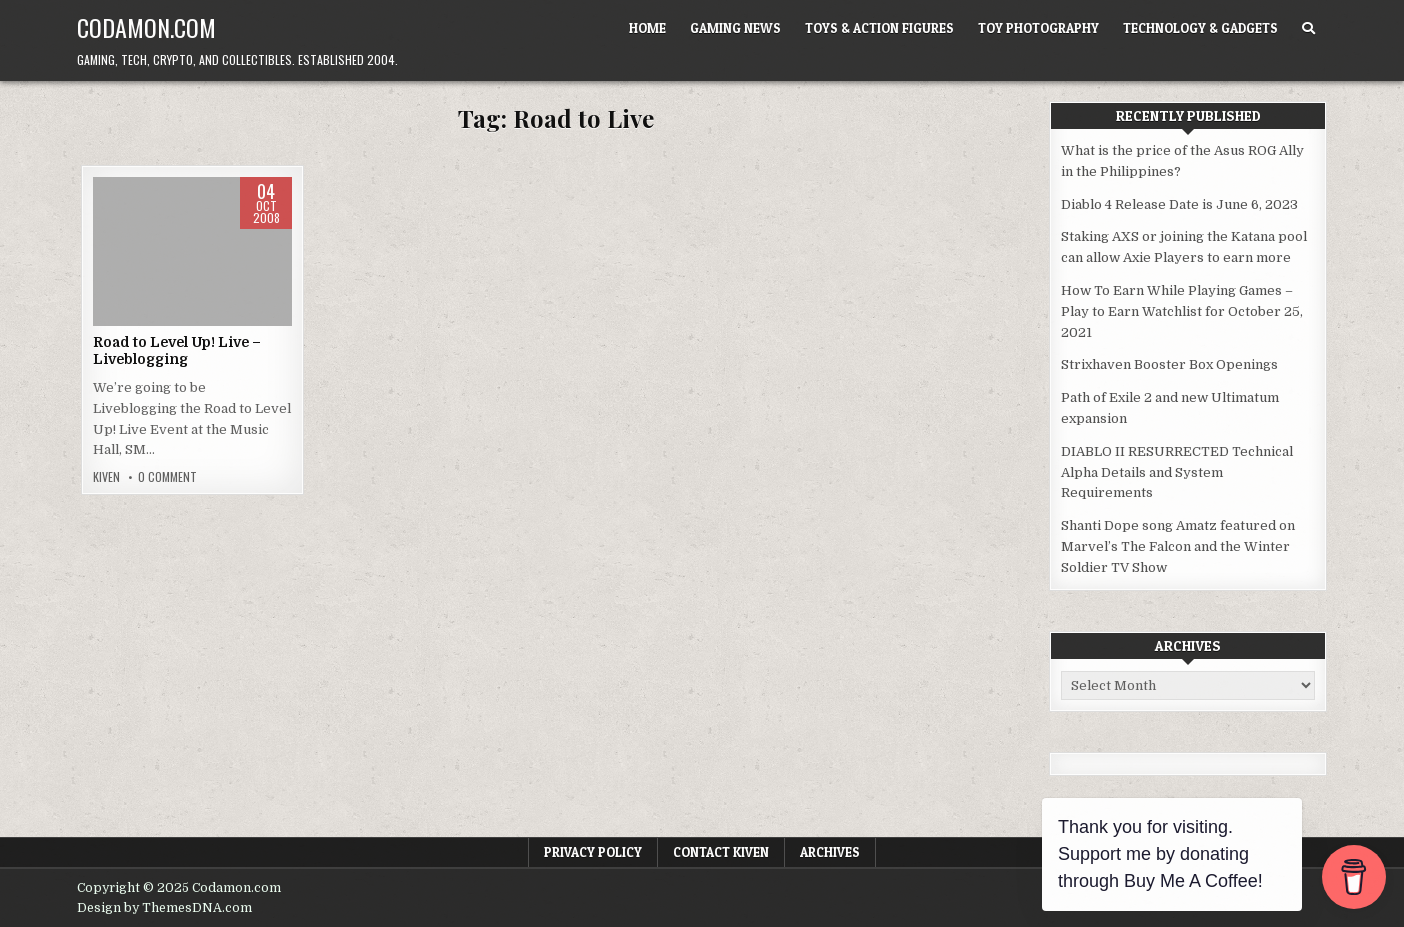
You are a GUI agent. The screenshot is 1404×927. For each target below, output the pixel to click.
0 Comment (167, 477)
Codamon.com (146, 27)
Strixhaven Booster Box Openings (1169, 364)
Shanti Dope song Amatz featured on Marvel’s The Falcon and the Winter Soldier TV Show (1178, 546)
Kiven (106, 477)
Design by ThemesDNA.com (164, 908)
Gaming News (735, 28)
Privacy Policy (593, 852)
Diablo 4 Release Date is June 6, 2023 (1179, 204)
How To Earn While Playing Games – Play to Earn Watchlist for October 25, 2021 (1182, 311)
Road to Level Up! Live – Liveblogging (177, 350)
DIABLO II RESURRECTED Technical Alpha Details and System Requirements (1177, 472)
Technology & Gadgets (1200, 28)
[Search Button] (1308, 28)
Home (647, 28)
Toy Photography (1038, 28)
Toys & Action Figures (879, 28)
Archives (830, 852)
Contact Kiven (721, 852)
